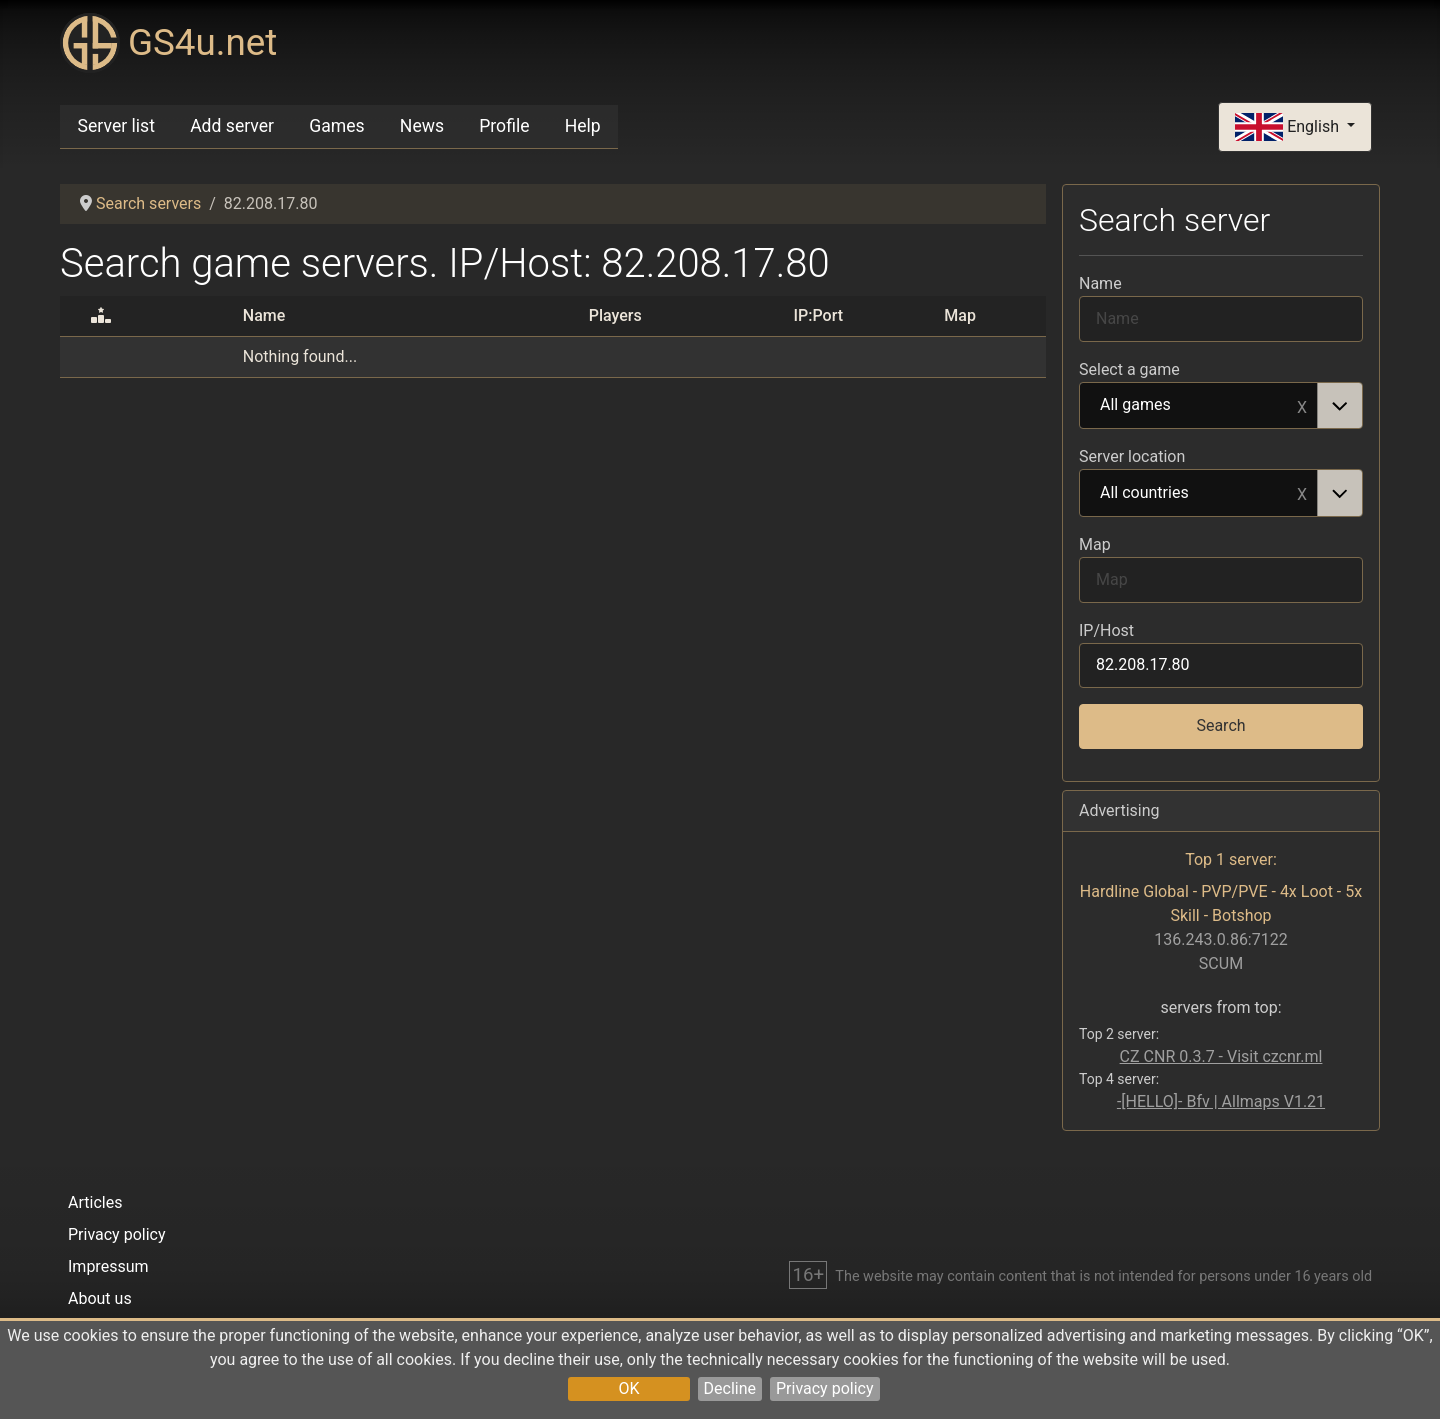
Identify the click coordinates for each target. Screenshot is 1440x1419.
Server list (116, 126)
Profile (504, 126)
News (422, 126)
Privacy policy (825, 1388)
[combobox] (1221, 406)
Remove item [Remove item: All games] (1302, 406)
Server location (1132, 456)
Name (1100, 283)
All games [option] (1199, 406)
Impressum (108, 1266)
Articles (95, 1202)
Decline (730, 1388)
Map (1095, 544)
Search (1220, 725)
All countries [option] (1199, 494)
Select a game (1129, 369)
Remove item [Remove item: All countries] (1302, 493)
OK (628, 1388)
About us (100, 1298)
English (1289, 127)
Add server (232, 126)
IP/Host (1106, 630)
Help (583, 126)
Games (336, 126)
